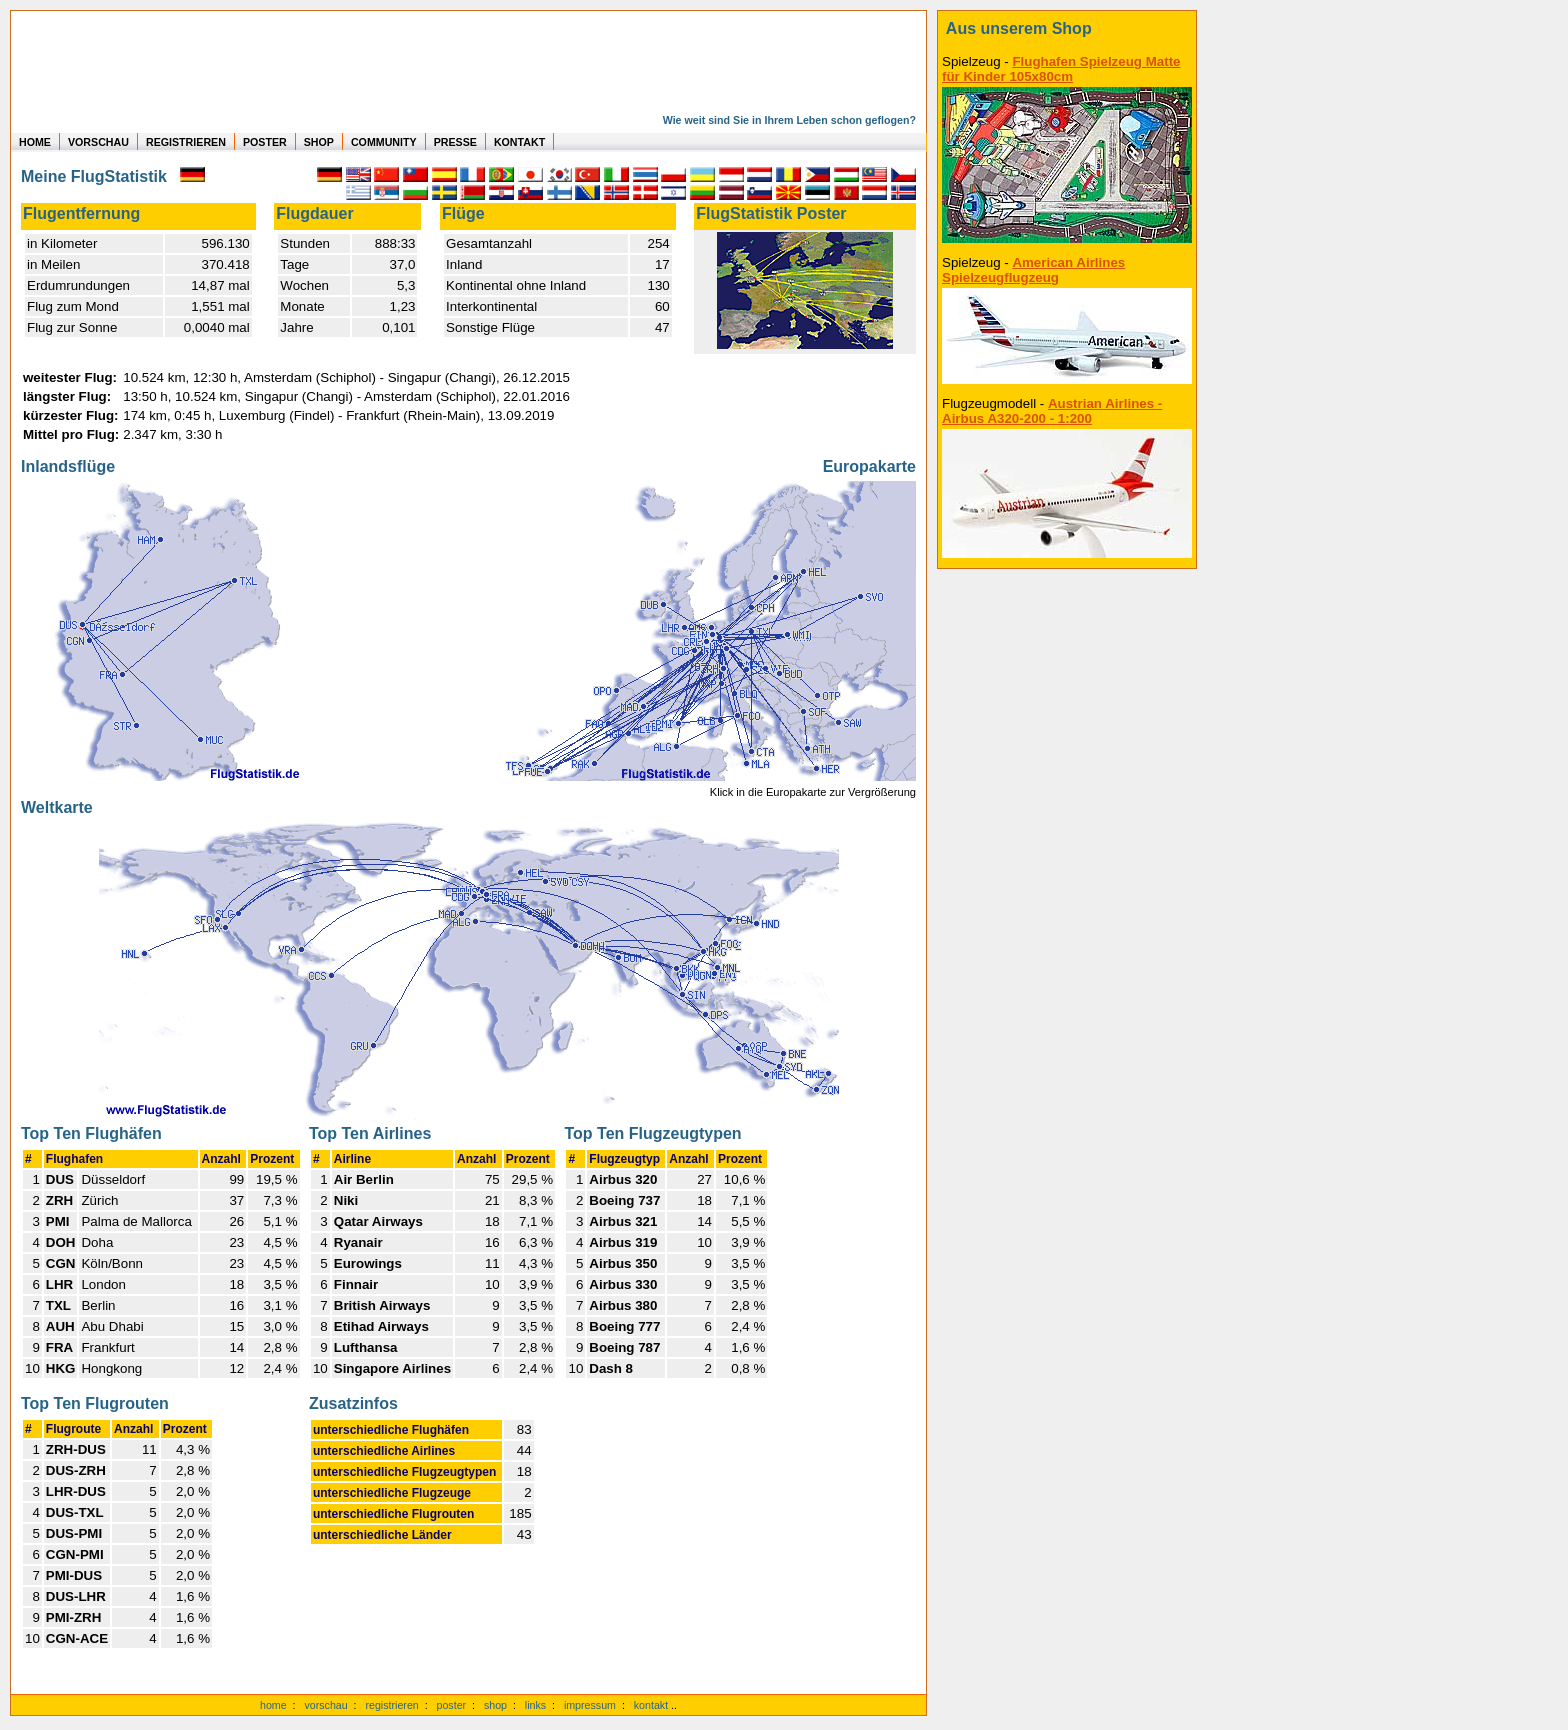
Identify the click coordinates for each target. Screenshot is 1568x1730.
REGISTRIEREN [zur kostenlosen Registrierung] (186, 142)
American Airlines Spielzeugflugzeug (1033, 270)
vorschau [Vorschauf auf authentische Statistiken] (325, 1705)
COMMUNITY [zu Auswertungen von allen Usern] (384, 142)
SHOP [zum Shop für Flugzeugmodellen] (319, 142)
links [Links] (535, 1705)
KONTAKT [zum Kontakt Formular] (519, 142)
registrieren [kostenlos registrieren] (391, 1705)
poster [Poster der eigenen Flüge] (452, 1705)
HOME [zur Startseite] (35, 142)
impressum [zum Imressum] (590, 1705)
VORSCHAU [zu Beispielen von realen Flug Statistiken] (98, 142)
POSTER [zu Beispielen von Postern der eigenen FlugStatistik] (265, 142)
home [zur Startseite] (273, 1705)
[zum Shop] (1067, 29)
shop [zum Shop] (495, 1705)
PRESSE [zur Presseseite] (455, 142)
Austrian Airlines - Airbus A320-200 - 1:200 (1052, 411)
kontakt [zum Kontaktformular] (651, 1705)
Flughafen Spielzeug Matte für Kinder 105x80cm (1061, 69)
